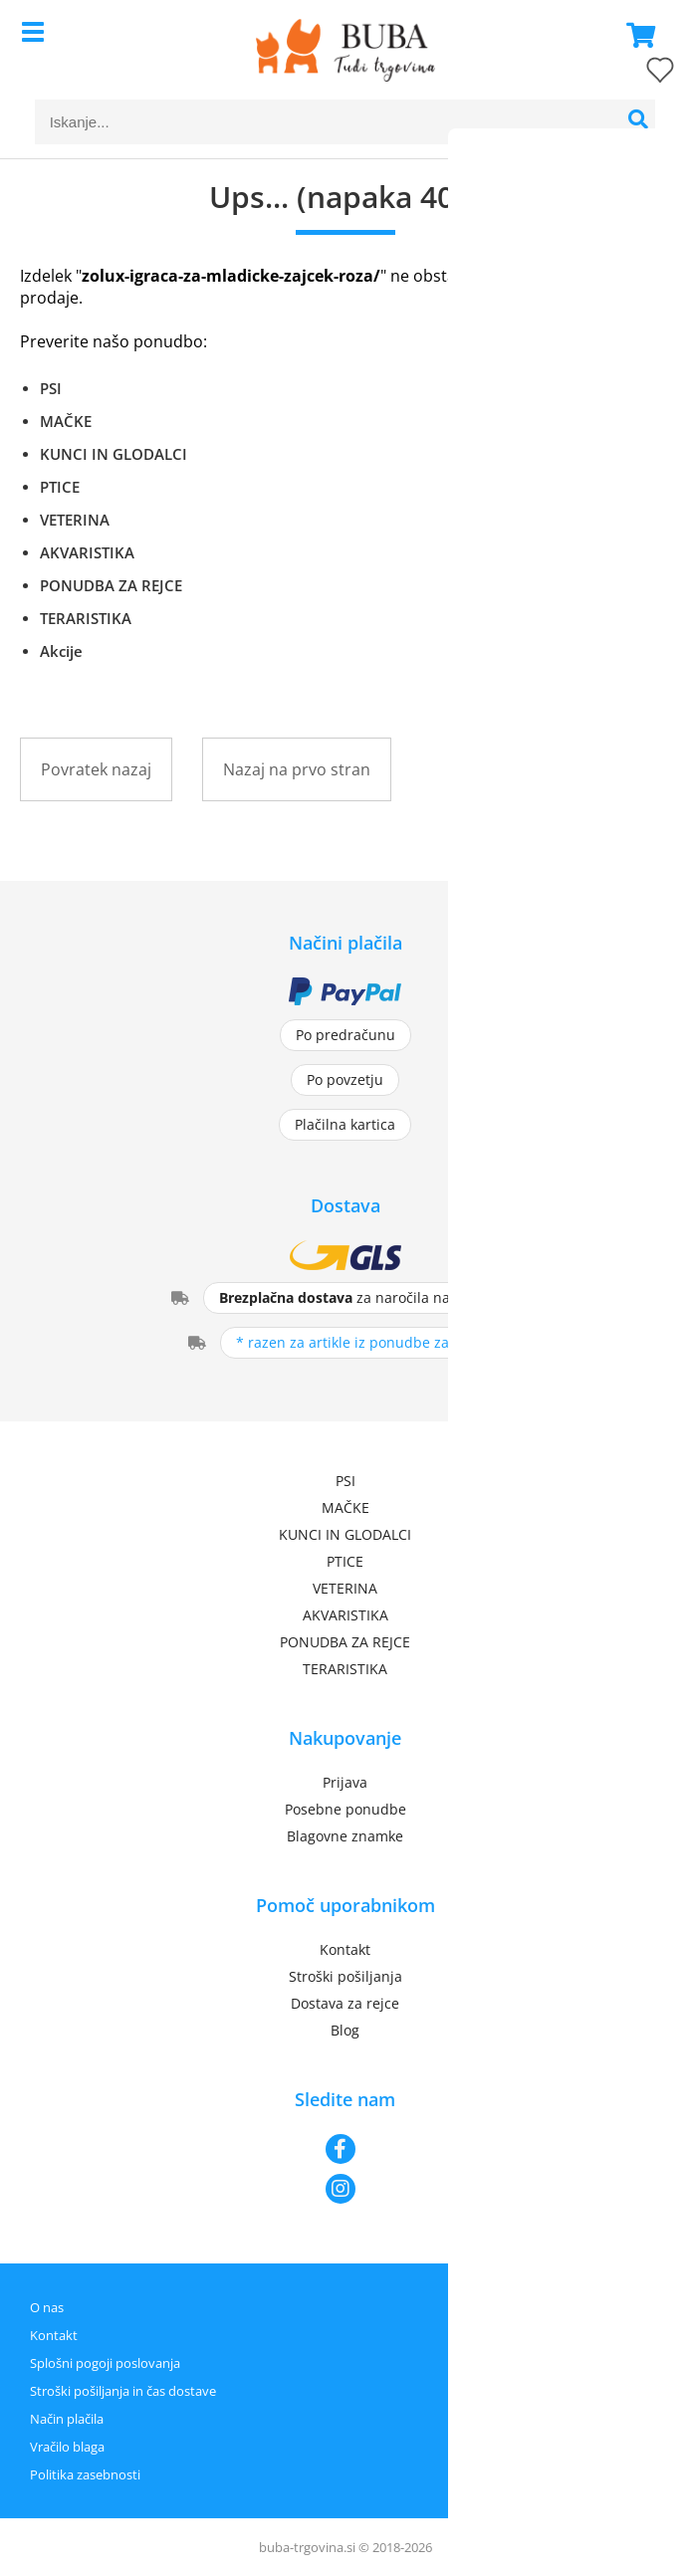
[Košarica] (635, 35)
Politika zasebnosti (85, 2474)
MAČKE (66, 421)
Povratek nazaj (96, 769)
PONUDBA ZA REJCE (111, 585)
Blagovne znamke (345, 1835)
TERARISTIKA (85, 618)
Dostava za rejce (345, 2003)
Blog (345, 2030)
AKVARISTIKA (87, 552)
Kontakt (345, 1949)
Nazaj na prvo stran (296, 769)
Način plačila (67, 2419)
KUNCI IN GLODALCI (113, 454)
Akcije (61, 651)
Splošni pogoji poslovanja (105, 2363)
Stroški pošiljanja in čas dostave (123, 2391)
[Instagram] (345, 2189)
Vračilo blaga (67, 2447)
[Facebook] (345, 2149)
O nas (47, 2307)
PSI (51, 388)
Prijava (345, 1782)
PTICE (60, 487)
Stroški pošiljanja (345, 1976)
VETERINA (75, 520)
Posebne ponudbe (345, 1809)
